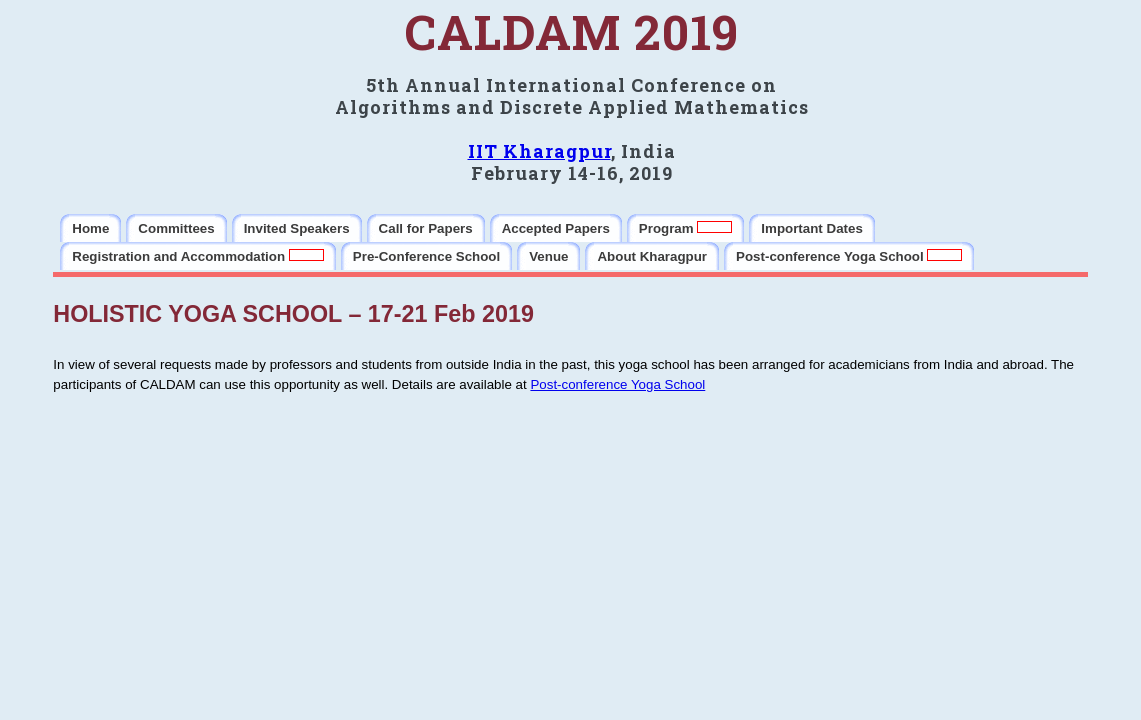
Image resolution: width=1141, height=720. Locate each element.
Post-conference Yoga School (617, 384)
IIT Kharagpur (539, 151)
